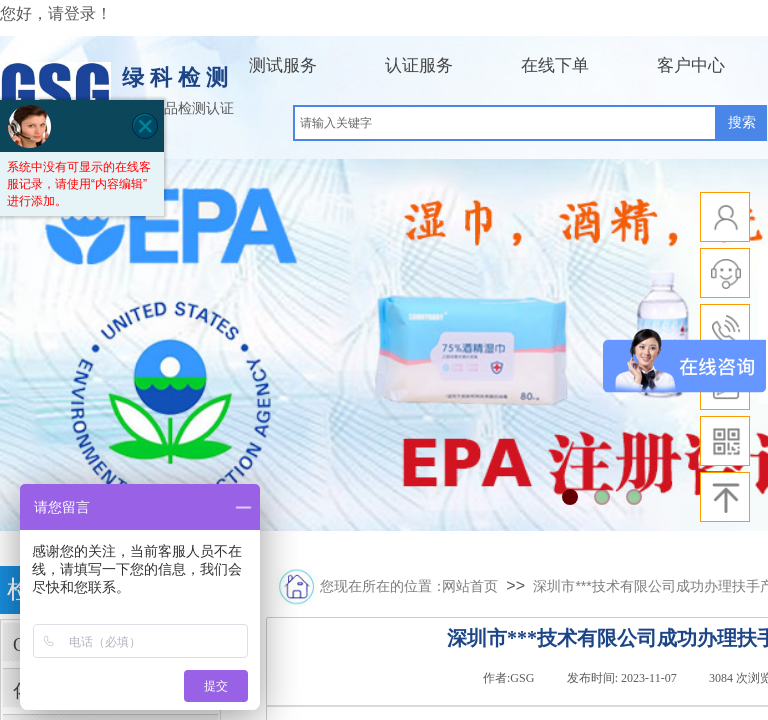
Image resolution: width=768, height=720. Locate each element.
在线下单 (555, 65)
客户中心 (691, 65)
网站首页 (470, 586)
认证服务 (419, 65)
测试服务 (283, 65)
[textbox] (505, 123)
